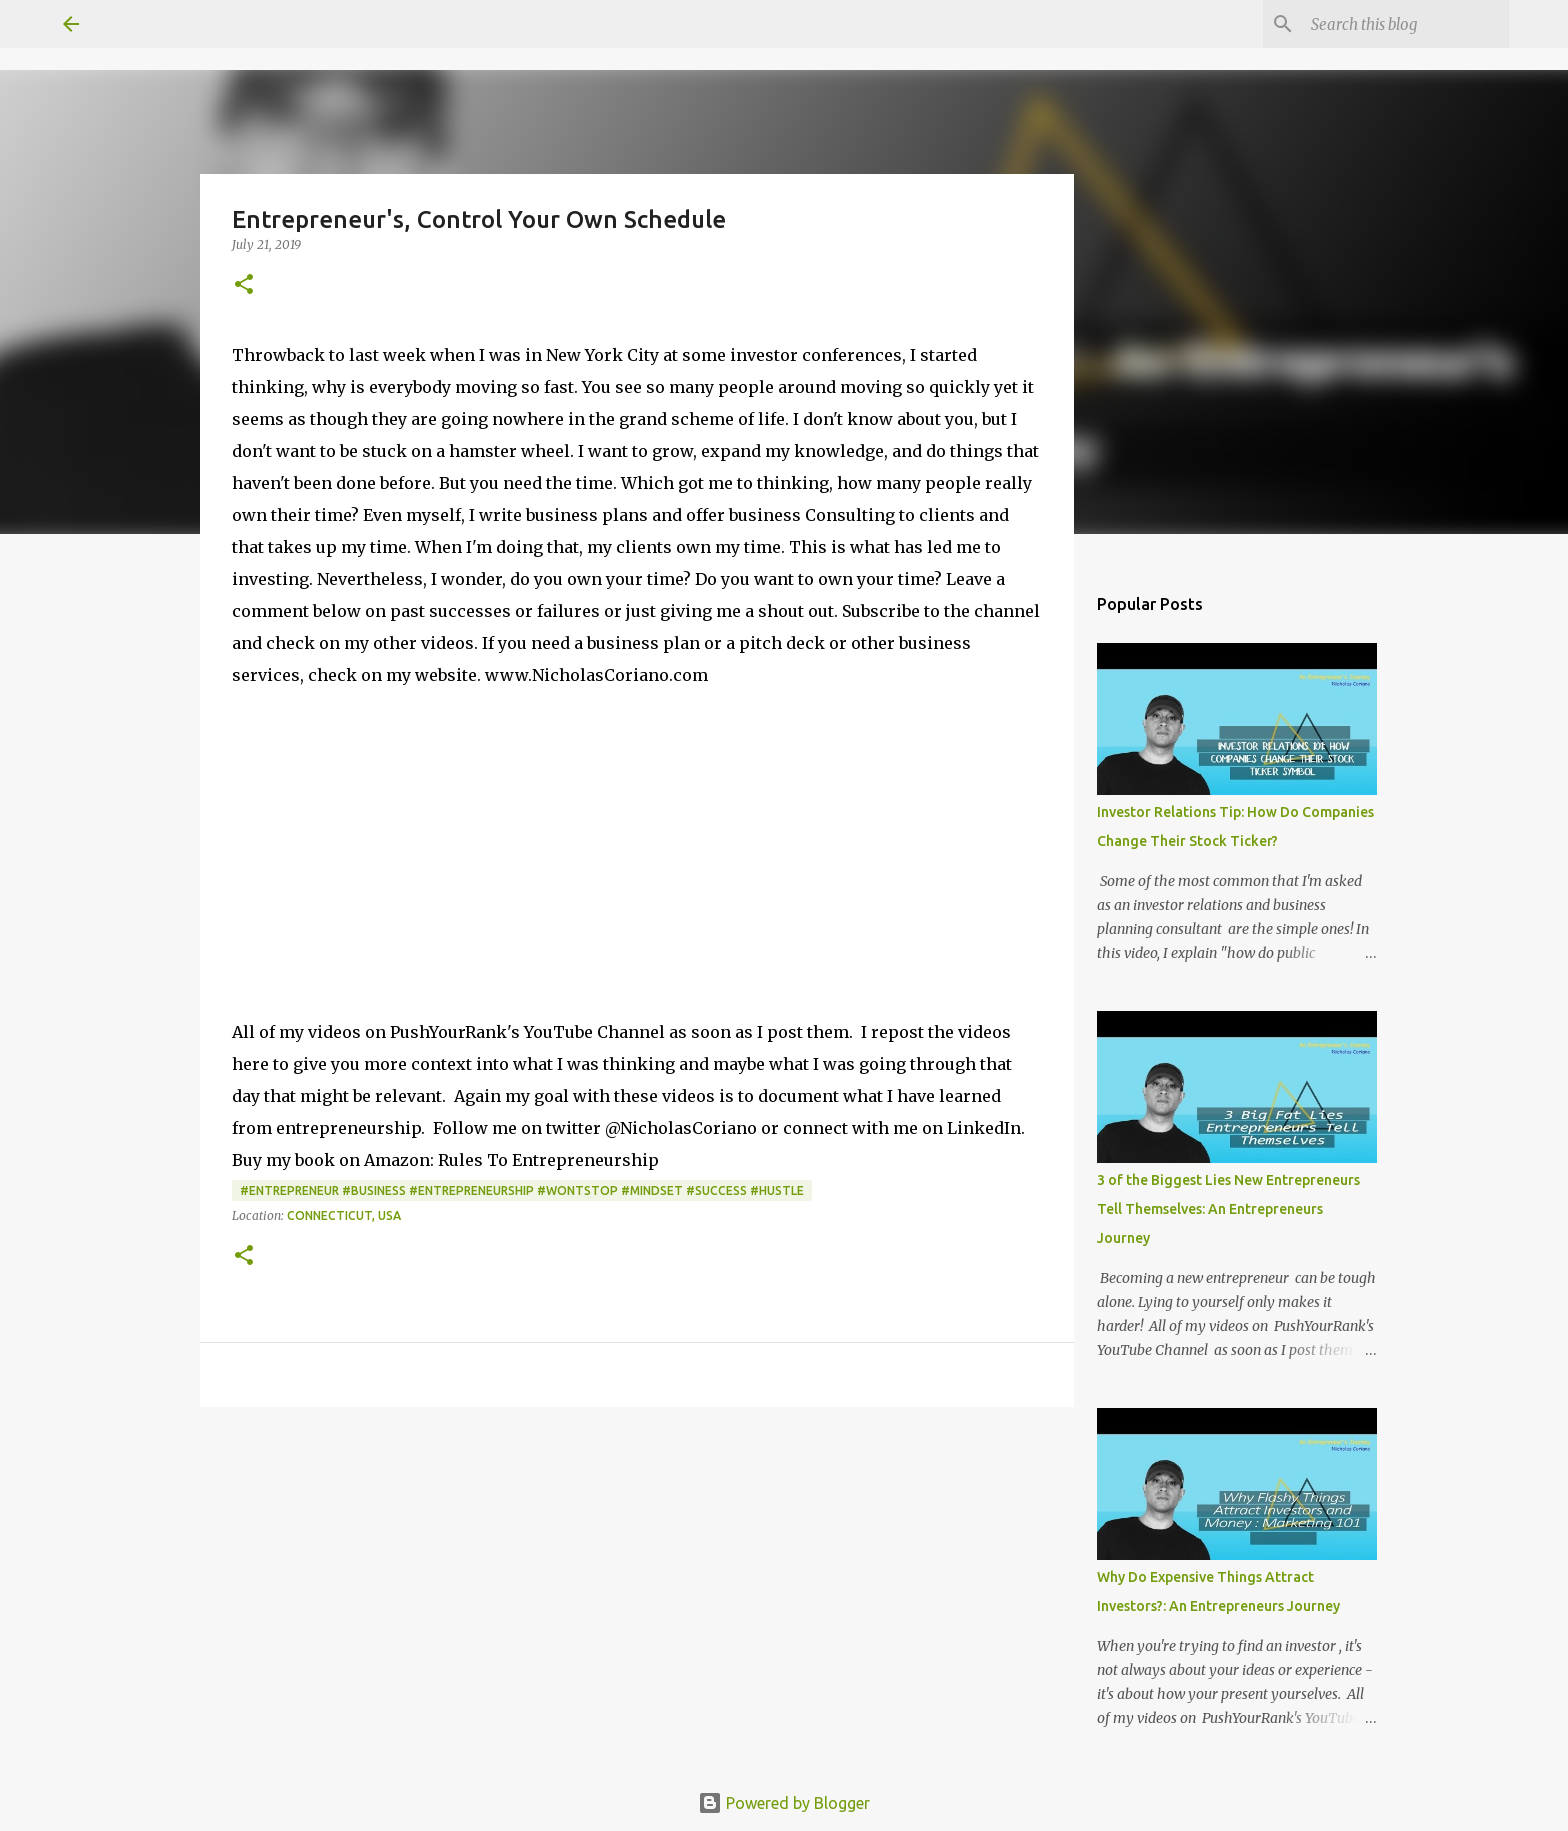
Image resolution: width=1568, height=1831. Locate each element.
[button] (244, 285)
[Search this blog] (1404, 24)
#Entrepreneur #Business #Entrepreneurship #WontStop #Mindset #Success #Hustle (522, 1190)
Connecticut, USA (344, 1215)
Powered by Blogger (784, 1803)
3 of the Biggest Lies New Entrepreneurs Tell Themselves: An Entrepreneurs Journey (1228, 1209)
